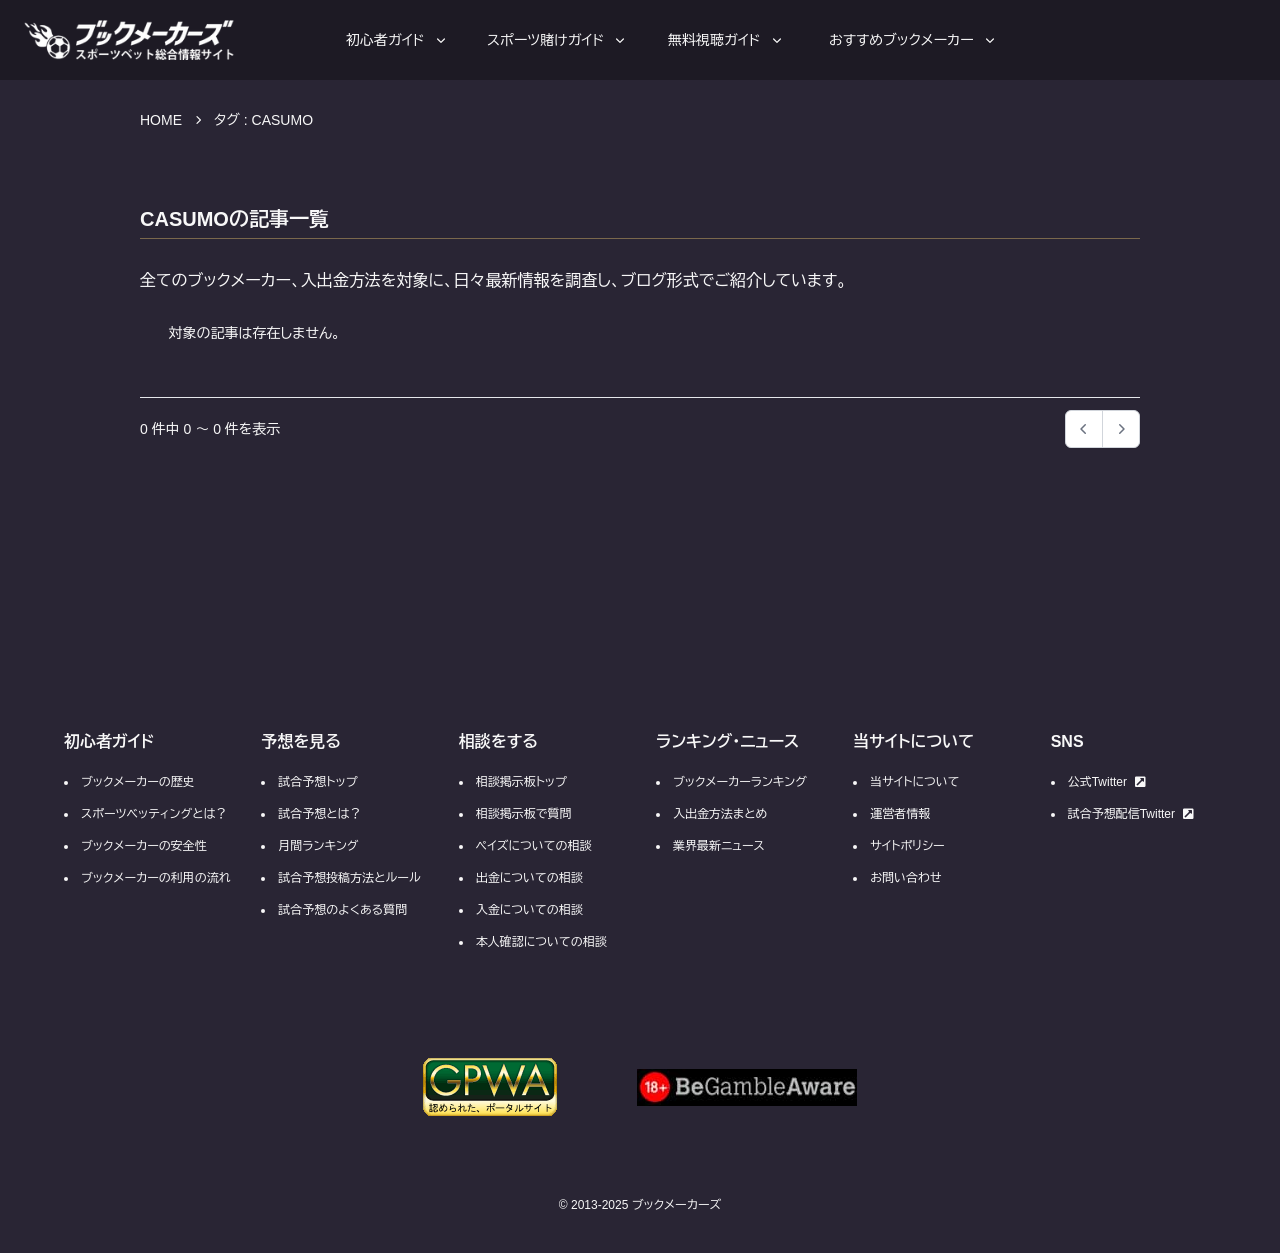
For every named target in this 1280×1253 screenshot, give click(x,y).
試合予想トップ (317, 782)
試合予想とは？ (319, 814)
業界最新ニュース (719, 846)
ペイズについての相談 (534, 846)
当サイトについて (914, 782)
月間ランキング (318, 846)
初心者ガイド (397, 40)
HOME (161, 120)
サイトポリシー (907, 846)
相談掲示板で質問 (524, 814)
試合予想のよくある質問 (342, 910)
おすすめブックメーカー (913, 40)
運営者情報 (900, 814)
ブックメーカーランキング (740, 782)
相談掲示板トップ (521, 782)
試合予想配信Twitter (1131, 814)
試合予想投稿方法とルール (349, 878)
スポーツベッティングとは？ (154, 814)
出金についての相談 (529, 878)
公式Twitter (1107, 782)
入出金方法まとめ (720, 814)
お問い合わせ (905, 878)
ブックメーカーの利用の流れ (156, 878)
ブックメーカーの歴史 (138, 782)
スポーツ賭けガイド (557, 40)
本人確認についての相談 (541, 942)
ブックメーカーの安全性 (144, 846)
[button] (1121, 429)
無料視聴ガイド (726, 40)
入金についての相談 (529, 910)
